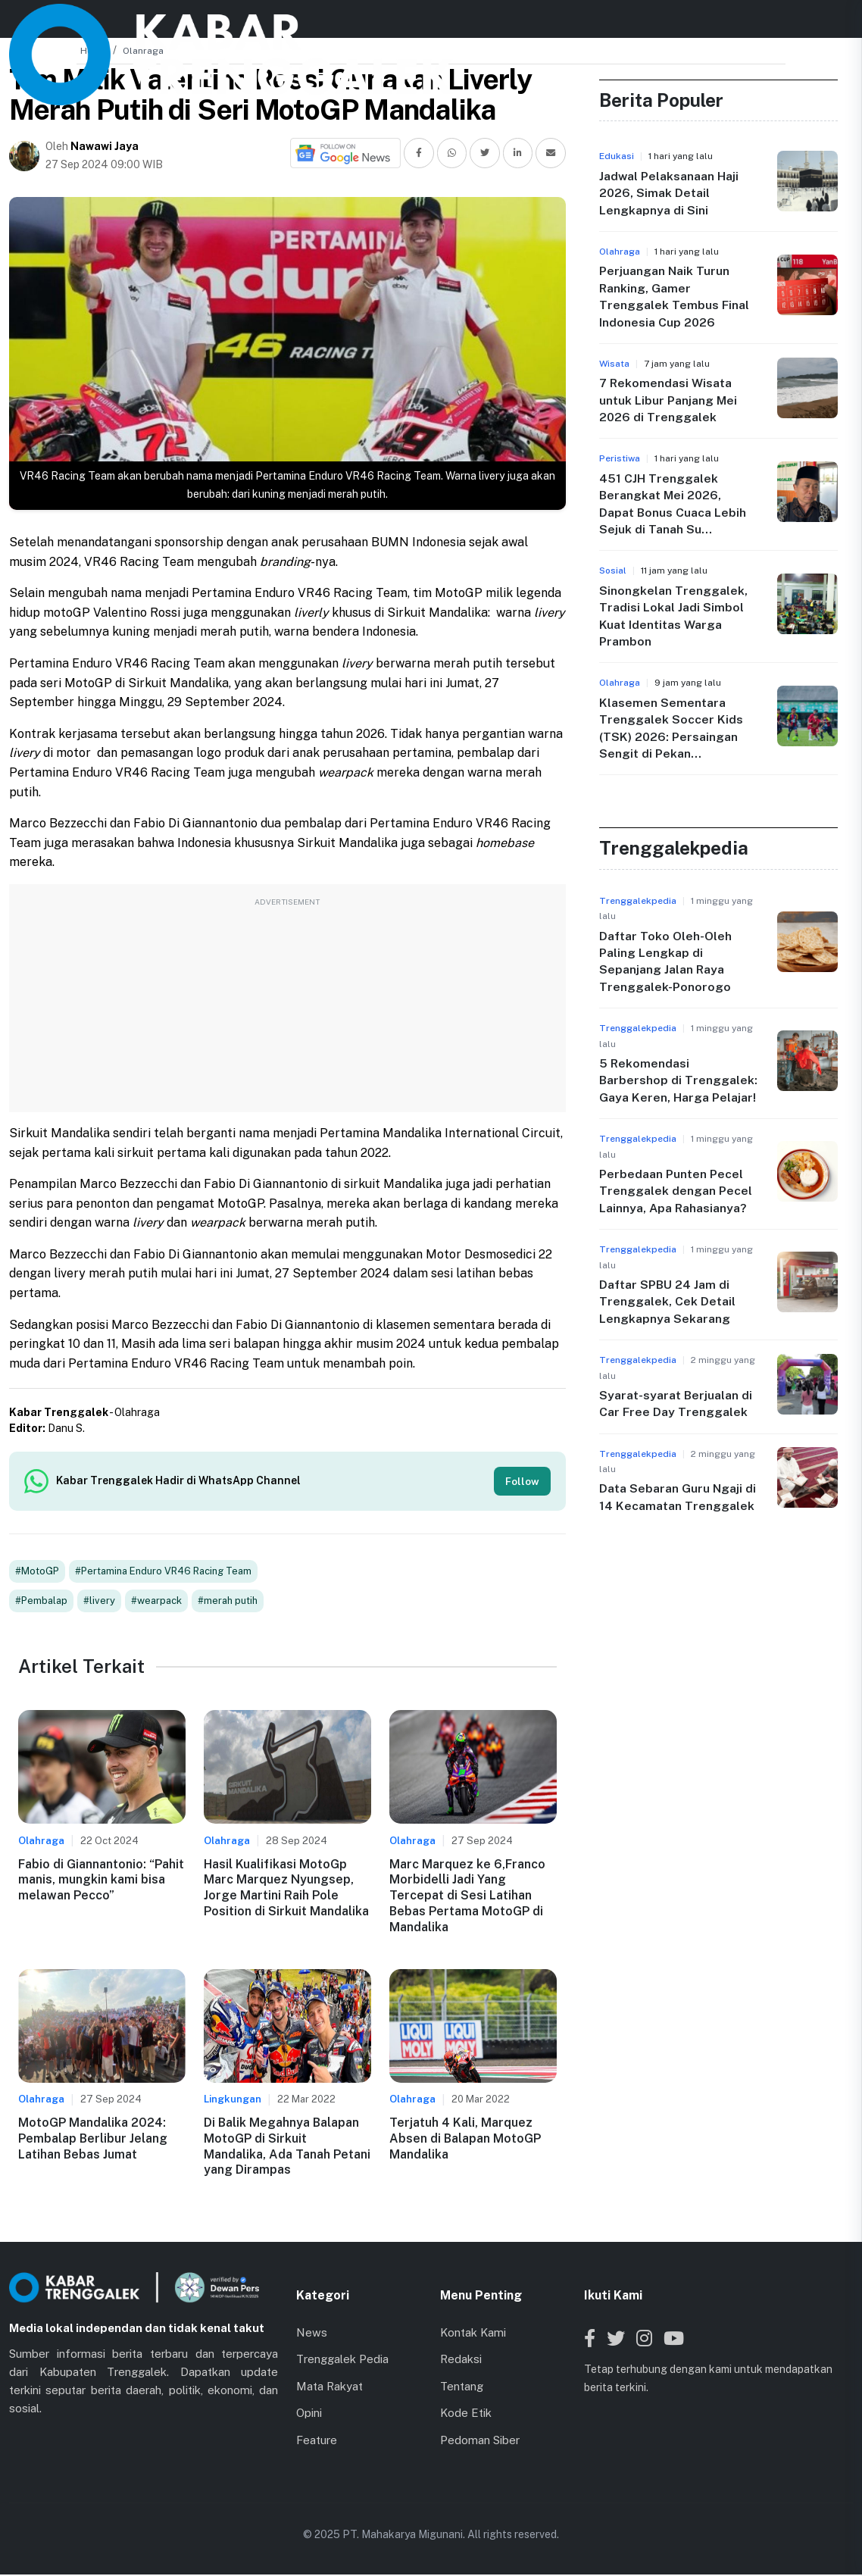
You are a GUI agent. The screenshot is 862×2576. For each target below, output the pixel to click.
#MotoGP (37, 1572)
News (306, 26)
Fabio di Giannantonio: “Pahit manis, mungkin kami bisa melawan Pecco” (101, 1881)
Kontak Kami (473, 2333)
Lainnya (584, 26)
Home (93, 50)
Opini (309, 2414)
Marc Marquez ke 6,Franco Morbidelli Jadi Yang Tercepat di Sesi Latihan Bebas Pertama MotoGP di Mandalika (467, 1896)
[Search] (786, 26)
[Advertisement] (287, 1006)
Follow (521, 1481)
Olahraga (143, 50)
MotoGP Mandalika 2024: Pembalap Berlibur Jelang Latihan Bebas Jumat (92, 2140)
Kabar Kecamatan (403, 26)
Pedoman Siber (480, 2440)
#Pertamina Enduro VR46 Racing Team (163, 1572)
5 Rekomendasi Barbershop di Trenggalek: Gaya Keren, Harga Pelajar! (678, 1080)
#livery (99, 1602)
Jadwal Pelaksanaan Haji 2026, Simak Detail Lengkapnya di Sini (669, 193)
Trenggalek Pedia (342, 2360)
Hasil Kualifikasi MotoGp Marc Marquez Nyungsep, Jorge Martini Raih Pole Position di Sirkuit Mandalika (286, 1888)
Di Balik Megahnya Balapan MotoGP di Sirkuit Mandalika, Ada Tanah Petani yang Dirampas (287, 2147)
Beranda (242, 26)
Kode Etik (466, 2414)
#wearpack (156, 1602)
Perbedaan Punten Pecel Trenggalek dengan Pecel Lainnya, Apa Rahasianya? (675, 1191)
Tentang (461, 2387)
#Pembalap (41, 1602)
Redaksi (461, 2360)
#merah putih (228, 1602)
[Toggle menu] (839, 26)
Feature (316, 2440)
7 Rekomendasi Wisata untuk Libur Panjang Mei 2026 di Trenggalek (668, 400)
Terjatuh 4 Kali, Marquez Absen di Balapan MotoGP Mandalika (465, 2140)
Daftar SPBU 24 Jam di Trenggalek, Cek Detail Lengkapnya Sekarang (667, 1301)
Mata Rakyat (329, 2387)
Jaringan (505, 26)
